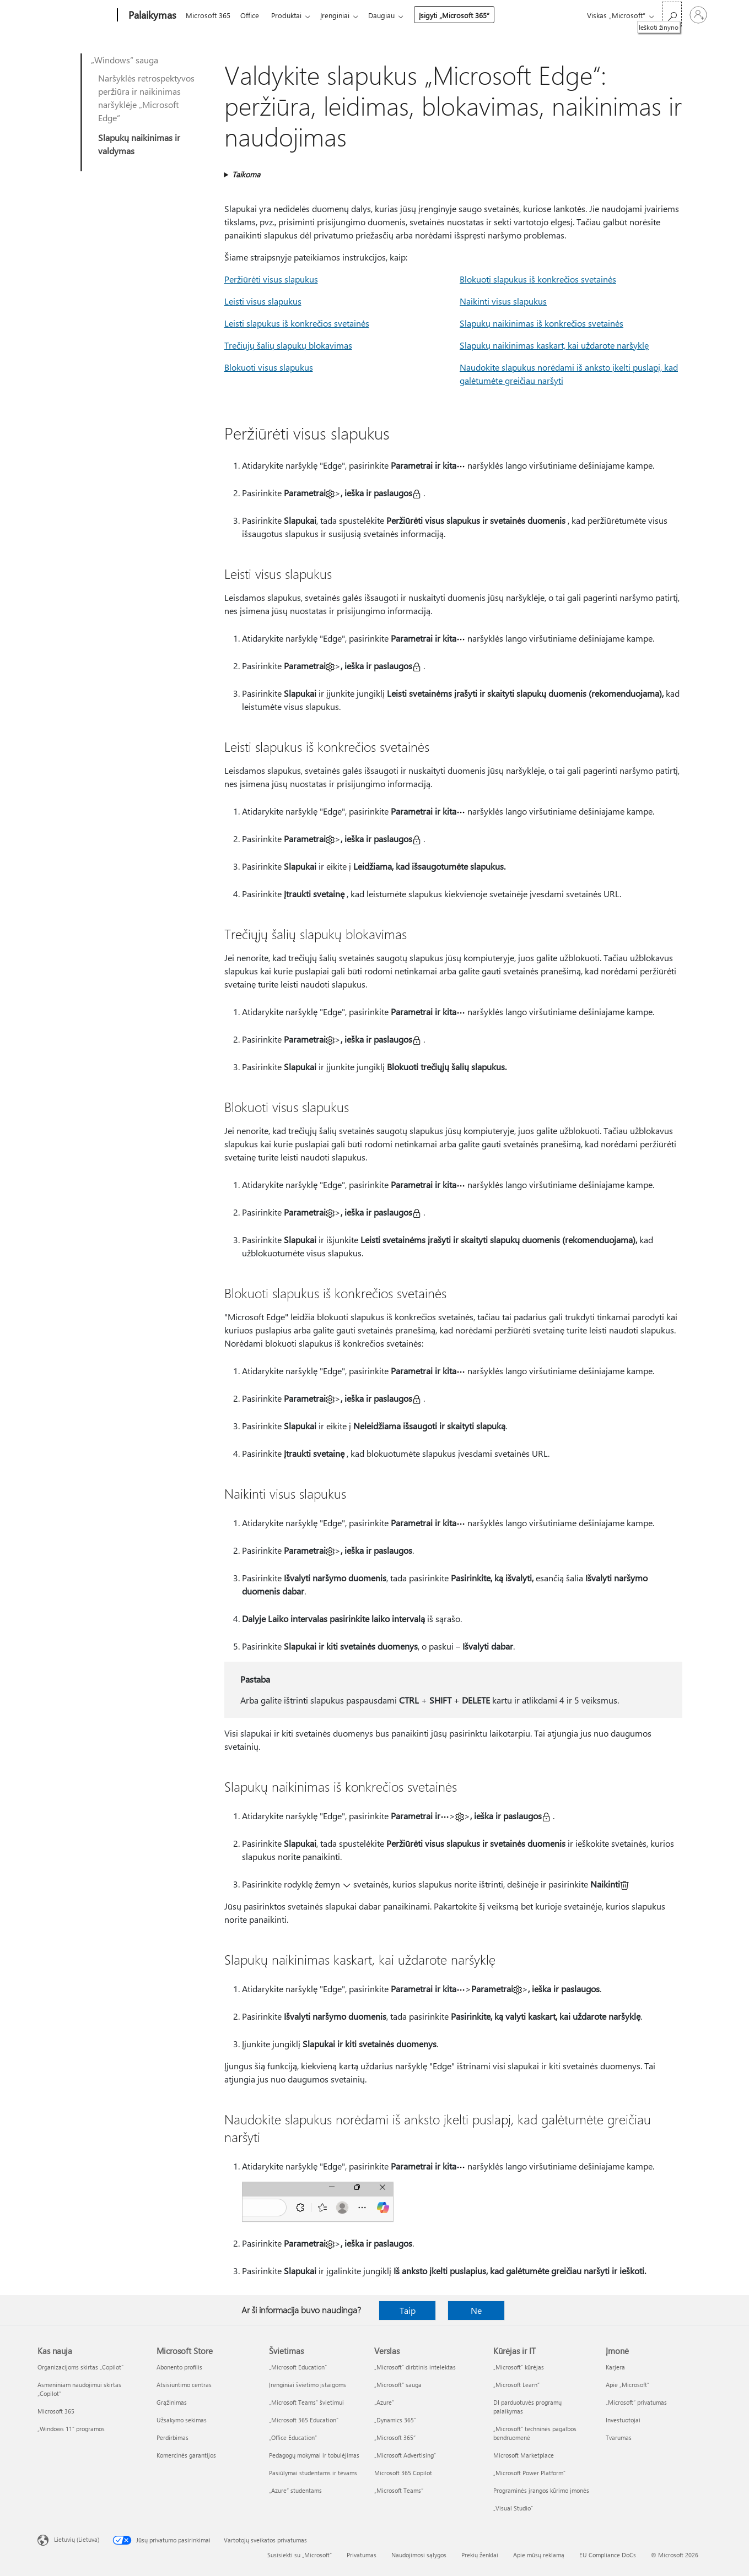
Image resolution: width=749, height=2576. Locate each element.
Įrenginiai (341, 15)
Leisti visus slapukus (262, 301)
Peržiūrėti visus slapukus (271, 279)
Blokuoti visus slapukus (268, 367)
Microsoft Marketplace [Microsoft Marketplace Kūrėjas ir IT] (523, 2455)
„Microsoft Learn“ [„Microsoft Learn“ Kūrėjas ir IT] (516, 2384)
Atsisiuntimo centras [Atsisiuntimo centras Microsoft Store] (184, 2384)
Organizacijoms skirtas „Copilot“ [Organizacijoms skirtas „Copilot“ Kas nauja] (80, 2367)
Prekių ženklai (479, 2555)
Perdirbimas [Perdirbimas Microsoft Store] (172, 2437)
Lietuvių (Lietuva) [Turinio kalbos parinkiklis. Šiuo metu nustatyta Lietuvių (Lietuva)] (76, 2539)
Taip (408, 2310)
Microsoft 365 (208, 15)
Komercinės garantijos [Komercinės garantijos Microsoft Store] (186, 2455)
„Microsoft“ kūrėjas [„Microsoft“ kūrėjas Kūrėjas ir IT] (518, 2367)
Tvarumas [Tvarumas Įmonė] (619, 2437)
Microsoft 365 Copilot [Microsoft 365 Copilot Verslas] (403, 2473)
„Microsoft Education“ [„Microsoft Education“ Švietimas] (298, 2367)
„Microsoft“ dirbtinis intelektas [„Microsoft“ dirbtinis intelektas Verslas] (415, 2367)
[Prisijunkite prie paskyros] (698, 15)
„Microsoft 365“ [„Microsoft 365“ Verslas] (395, 2437)
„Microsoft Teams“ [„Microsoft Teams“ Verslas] (398, 2490)
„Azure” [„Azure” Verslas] (384, 2402)
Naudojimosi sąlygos (418, 2555)
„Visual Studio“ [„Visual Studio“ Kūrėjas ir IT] (513, 2508)
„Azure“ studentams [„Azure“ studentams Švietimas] (295, 2490)
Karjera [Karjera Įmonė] (615, 2367)
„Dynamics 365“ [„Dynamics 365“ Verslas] (395, 2420)
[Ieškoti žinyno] (672, 14)
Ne (476, 2310)
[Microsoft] (75, 15)
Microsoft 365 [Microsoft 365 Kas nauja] (55, 2411)
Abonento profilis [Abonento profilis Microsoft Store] (179, 2367)
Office (252, 15)
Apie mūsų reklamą (538, 2555)
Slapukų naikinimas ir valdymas (139, 144)
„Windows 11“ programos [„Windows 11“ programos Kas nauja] (71, 2429)
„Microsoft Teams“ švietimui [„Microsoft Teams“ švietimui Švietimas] (306, 2402)
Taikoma (246, 174)
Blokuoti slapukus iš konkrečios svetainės (538, 279)
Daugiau (390, 15)
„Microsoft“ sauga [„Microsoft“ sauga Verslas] (398, 2384)
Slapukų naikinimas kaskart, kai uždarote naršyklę (554, 345)
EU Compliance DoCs (607, 2555)
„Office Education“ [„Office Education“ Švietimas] (293, 2437)
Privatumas (361, 2555)
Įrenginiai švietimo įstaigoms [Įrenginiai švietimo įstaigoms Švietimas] (307, 2384)
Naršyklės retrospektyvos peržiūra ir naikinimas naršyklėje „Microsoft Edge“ (146, 97)
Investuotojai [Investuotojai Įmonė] (623, 2420)
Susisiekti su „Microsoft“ (299, 2555)
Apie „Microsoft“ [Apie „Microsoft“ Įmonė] (627, 2384)
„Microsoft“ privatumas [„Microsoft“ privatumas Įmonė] (636, 2402)
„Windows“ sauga (124, 60)
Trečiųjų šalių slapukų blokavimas (288, 345)
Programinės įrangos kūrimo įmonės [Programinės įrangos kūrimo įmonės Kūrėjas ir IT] (541, 2490)
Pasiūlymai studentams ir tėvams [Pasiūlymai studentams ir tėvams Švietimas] (313, 2473)
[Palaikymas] (151, 15)
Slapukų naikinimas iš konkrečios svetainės (541, 323)
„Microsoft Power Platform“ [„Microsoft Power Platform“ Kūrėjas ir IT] (529, 2473)
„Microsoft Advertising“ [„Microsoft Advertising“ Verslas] (405, 2455)
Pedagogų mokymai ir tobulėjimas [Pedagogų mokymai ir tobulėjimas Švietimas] (314, 2455)
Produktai (291, 15)
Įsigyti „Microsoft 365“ (463, 15)
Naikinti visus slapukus (503, 301)
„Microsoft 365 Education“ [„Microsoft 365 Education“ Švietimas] (303, 2420)
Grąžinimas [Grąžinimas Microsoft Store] (172, 2402)
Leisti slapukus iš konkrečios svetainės (296, 323)
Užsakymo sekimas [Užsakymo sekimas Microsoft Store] (182, 2420)
